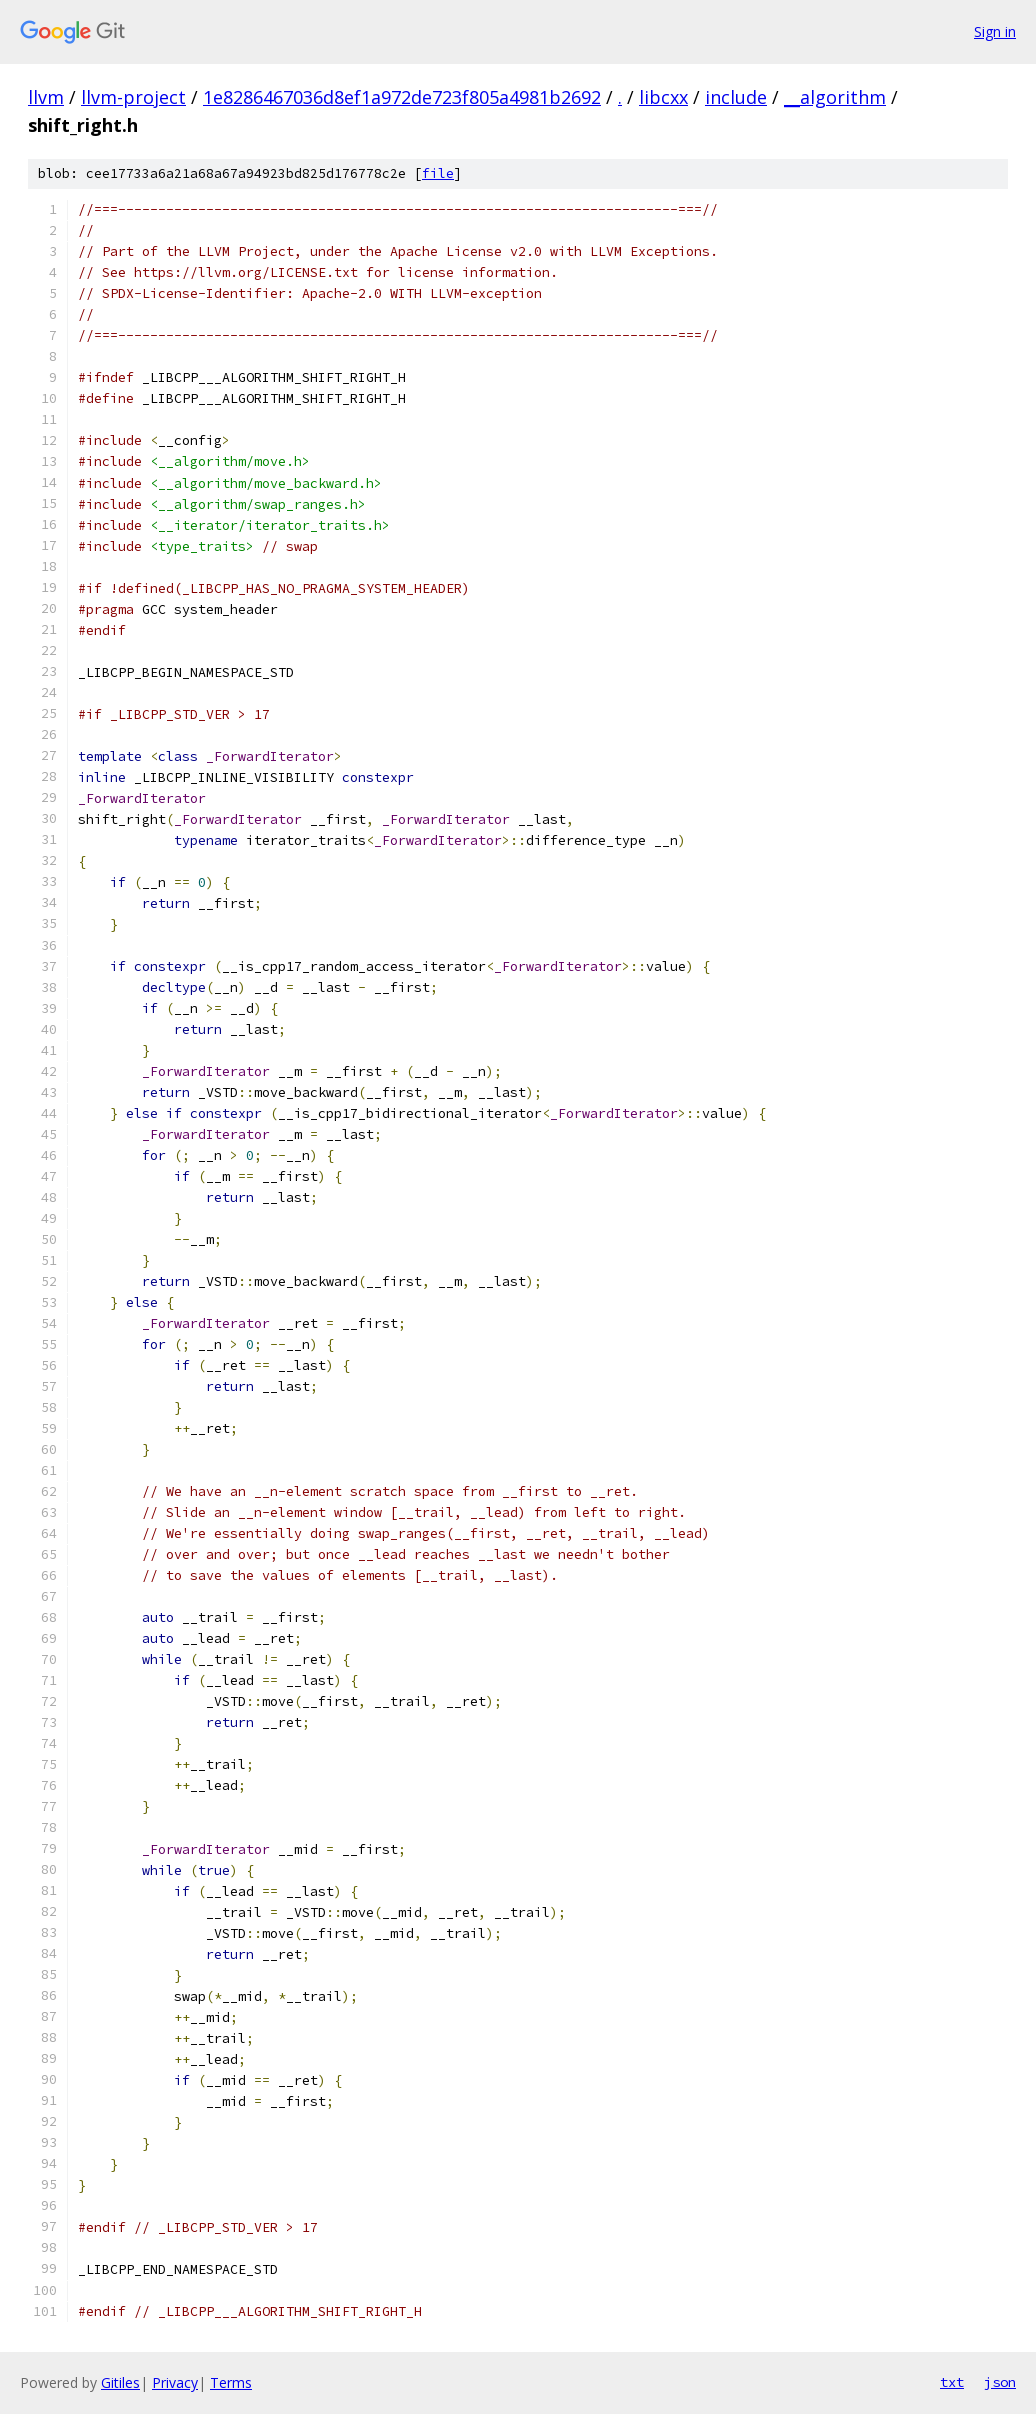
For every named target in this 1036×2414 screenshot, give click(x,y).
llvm (46, 97)
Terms (231, 2382)
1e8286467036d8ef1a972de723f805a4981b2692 (402, 97)
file (438, 173)
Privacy (175, 2382)
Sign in (995, 31)
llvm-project (133, 97)
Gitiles (120, 2382)
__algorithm (835, 97)
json (1000, 2382)
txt (952, 2382)
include (736, 97)
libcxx (663, 97)
